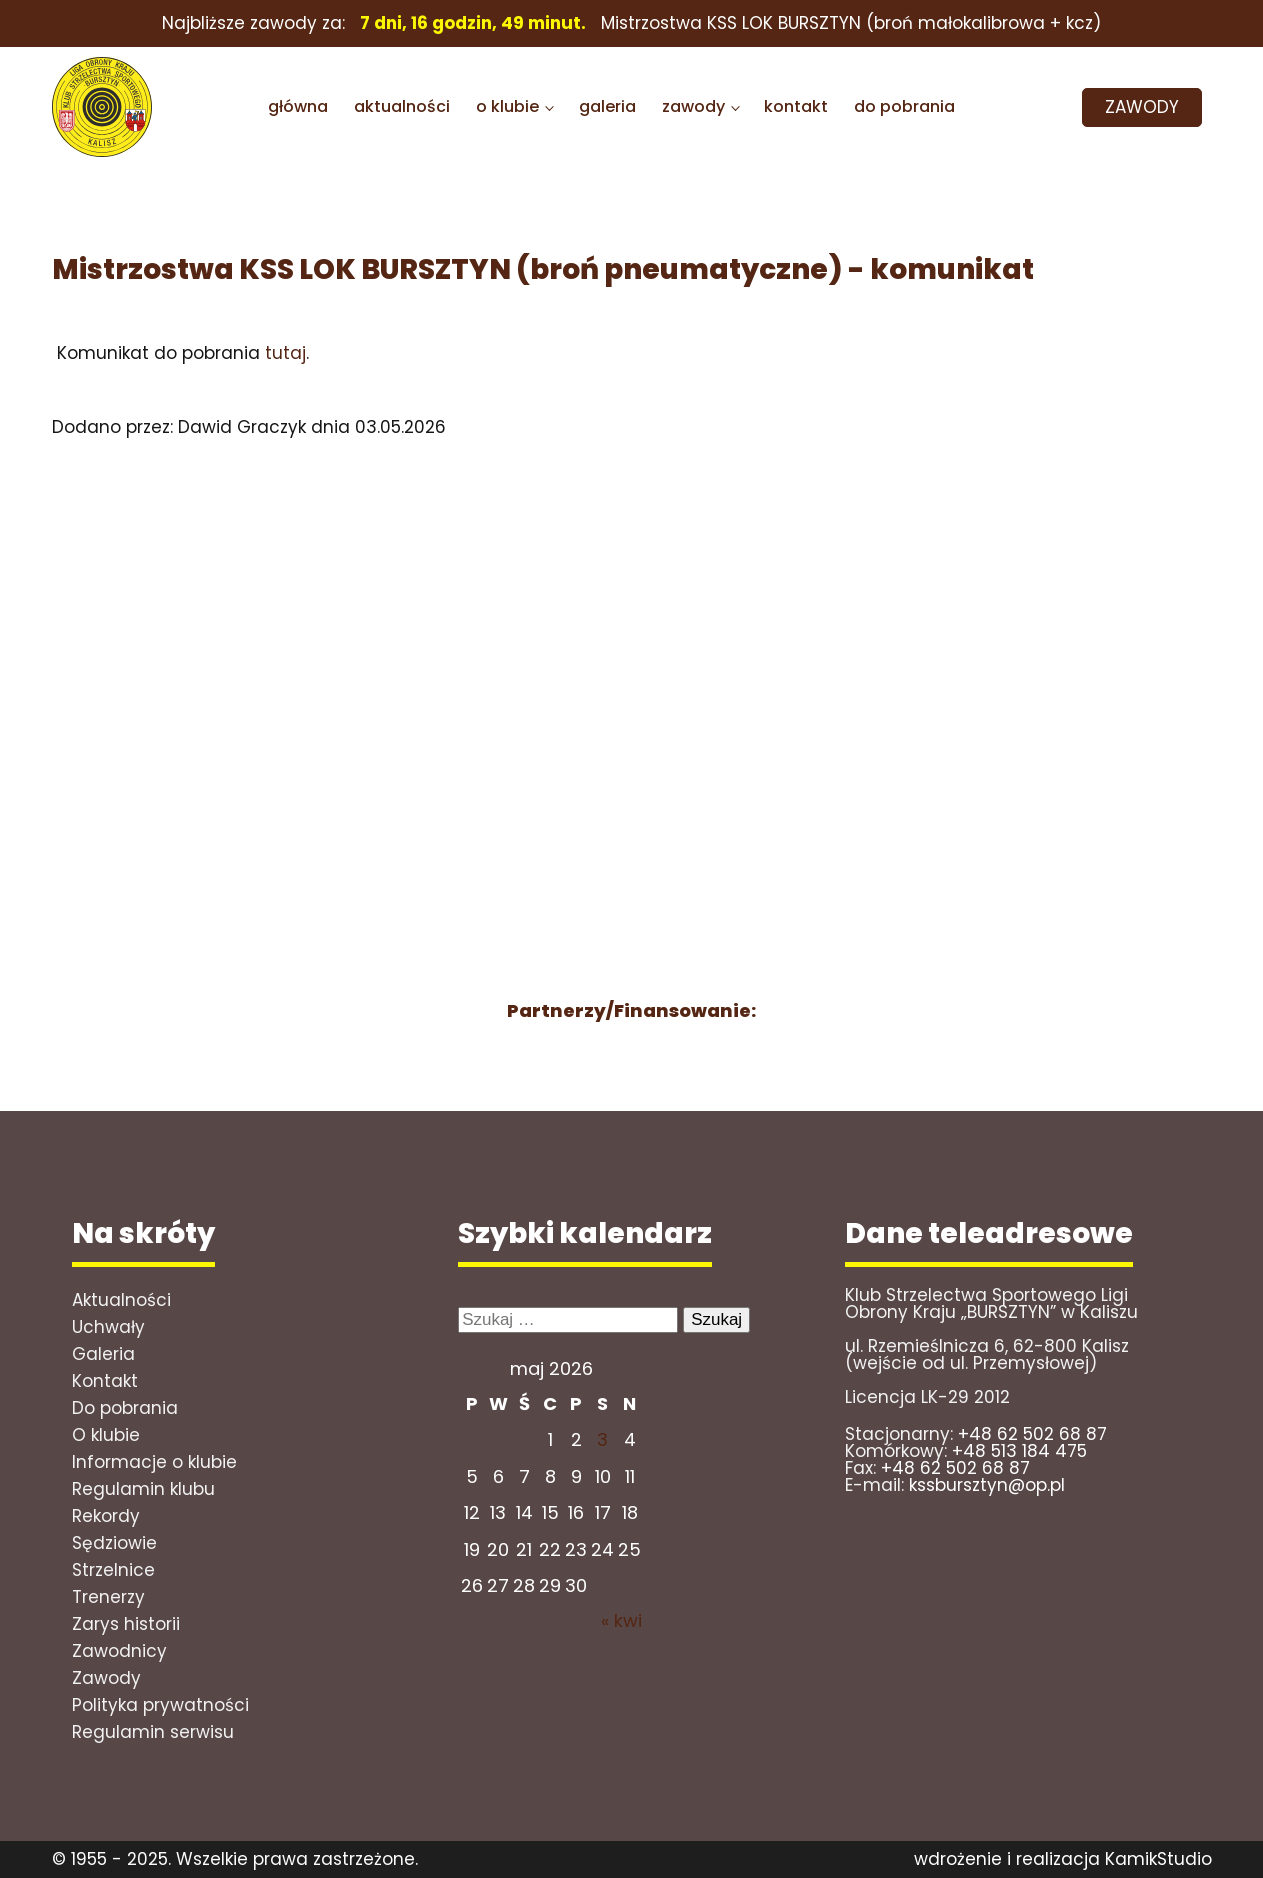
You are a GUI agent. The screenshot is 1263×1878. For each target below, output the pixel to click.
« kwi (621, 1620)
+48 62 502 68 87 (1032, 1434)
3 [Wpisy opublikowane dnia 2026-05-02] (602, 1439)
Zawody (106, 1678)
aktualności (402, 106)
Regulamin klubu (143, 1489)
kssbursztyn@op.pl (987, 1485)
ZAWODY (1142, 107)
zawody (693, 106)
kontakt (796, 106)
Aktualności (121, 1300)
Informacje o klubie (154, 1462)
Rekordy (106, 1516)
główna (298, 106)
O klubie (106, 1435)
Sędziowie (114, 1543)
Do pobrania (125, 1408)
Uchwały (108, 1327)
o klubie (507, 106)
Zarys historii (126, 1624)
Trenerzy (108, 1597)
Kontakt (105, 1381)
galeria (607, 106)
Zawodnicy (119, 1651)
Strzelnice (113, 1570)
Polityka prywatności (160, 1705)
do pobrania (904, 106)
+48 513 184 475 (1019, 1451)
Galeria (103, 1354)
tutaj (285, 353)
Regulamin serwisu (153, 1732)
